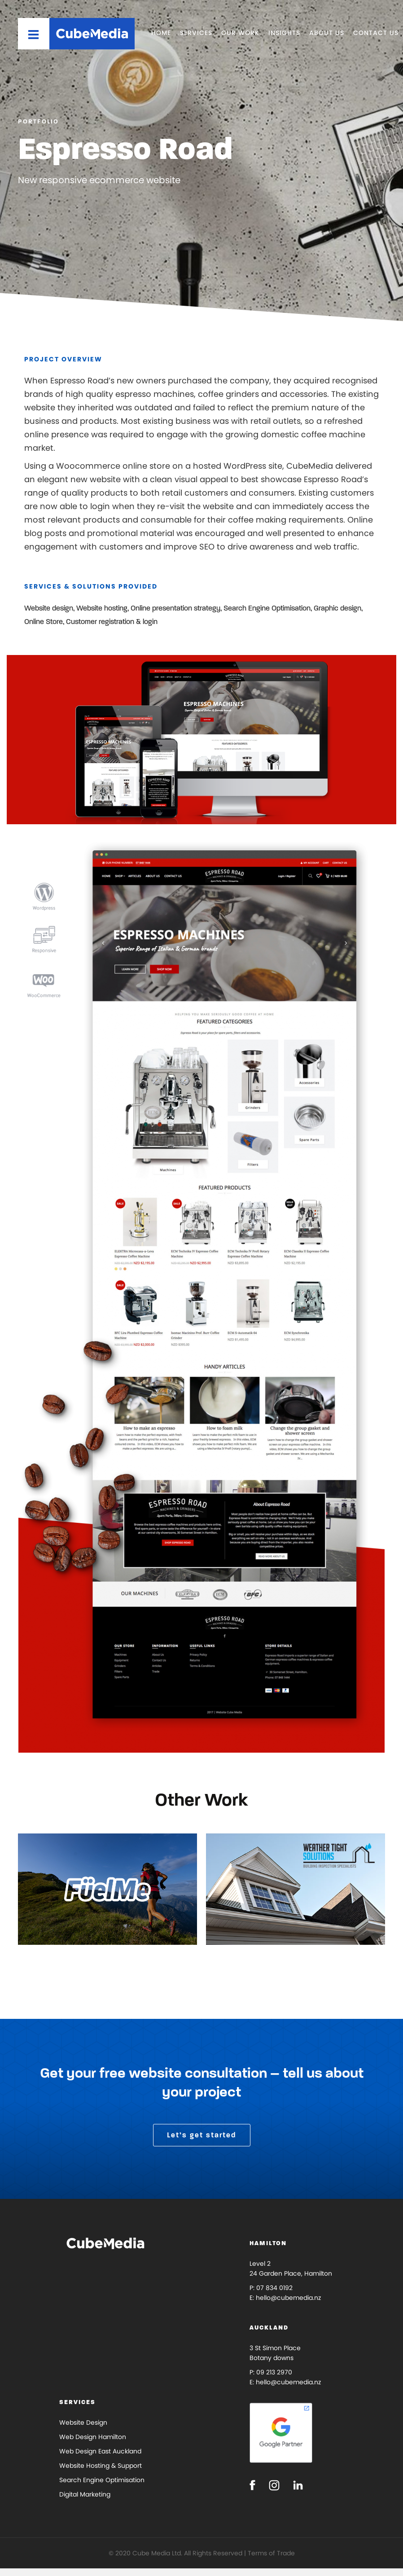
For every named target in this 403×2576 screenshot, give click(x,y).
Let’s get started (202, 2135)
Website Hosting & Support (100, 2465)
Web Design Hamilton (92, 2436)
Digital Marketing (84, 2494)
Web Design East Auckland (100, 2451)
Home (161, 32)
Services (196, 32)
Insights (284, 32)
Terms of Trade (271, 2553)
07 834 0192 (274, 2287)
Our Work (240, 32)
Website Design (83, 2422)
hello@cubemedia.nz (288, 2297)
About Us (326, 32)
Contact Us (376, 32)
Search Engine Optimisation (102, 2479)
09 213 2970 (274, 2372)
